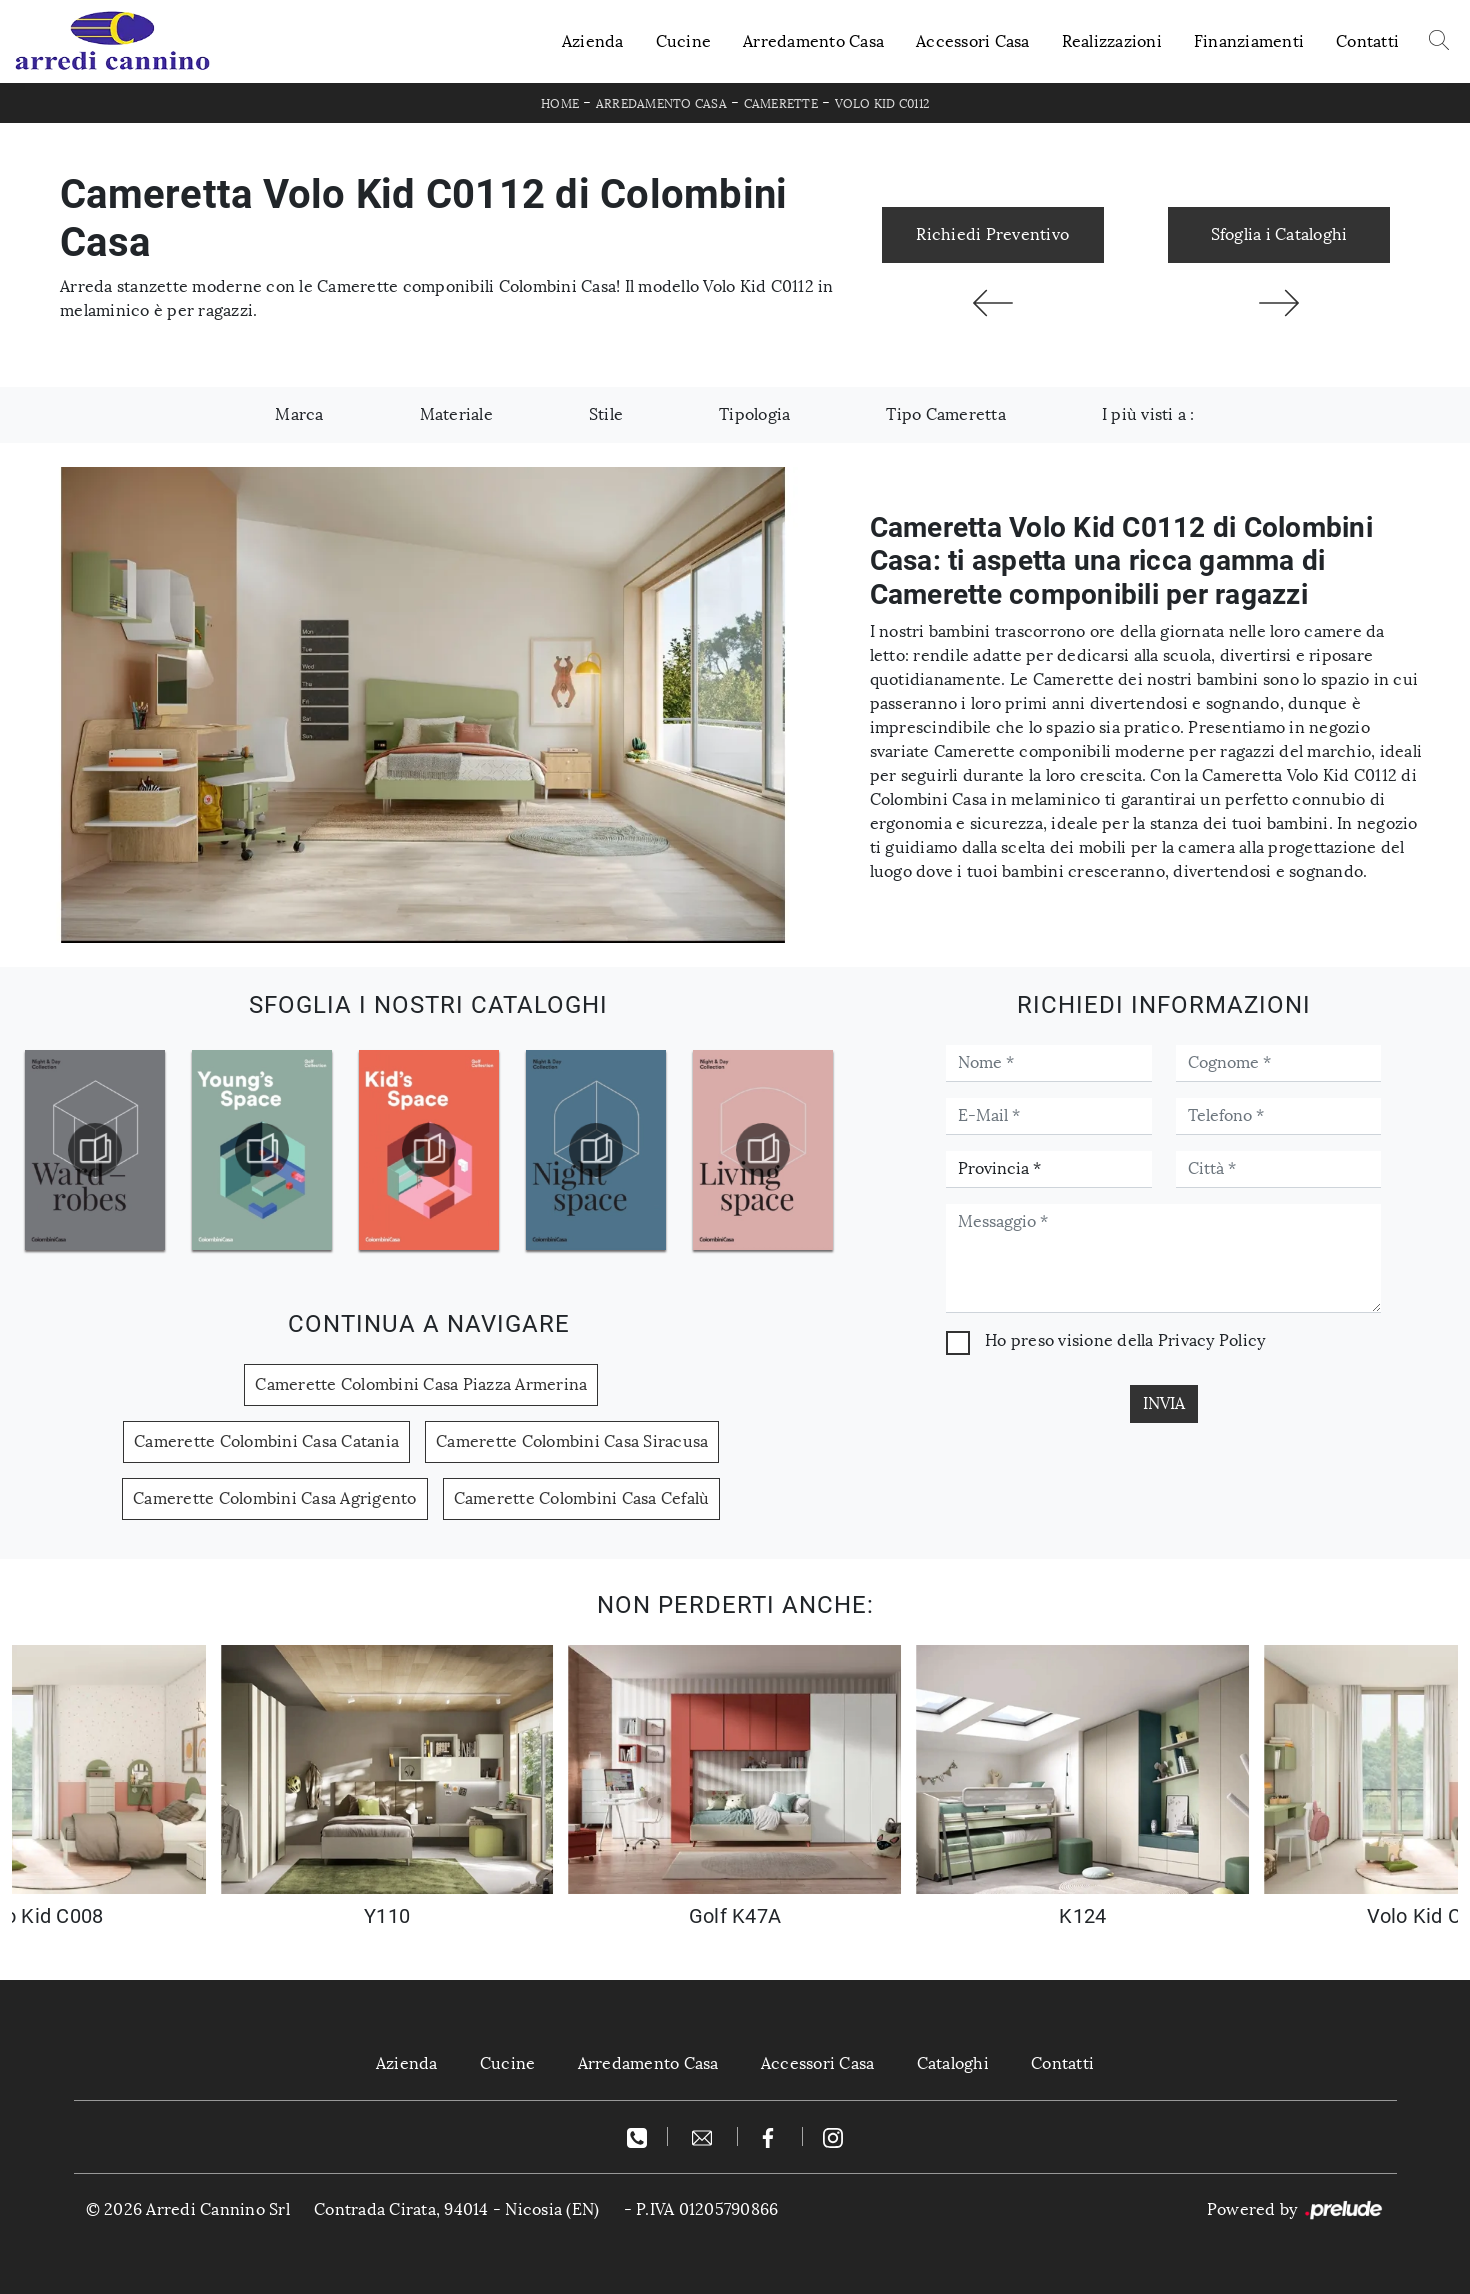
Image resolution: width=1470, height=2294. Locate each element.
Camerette (781, 104)
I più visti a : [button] (1148, 414)
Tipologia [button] (754, 414)
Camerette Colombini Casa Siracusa (572, 1441)
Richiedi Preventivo (992, 234)
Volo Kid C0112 (882, 104)
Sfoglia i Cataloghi (1279, 234)
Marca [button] (299, 414)
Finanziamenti (1249, 41)
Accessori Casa (973, 41)
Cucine (684, 41)
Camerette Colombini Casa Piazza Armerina (421, 1384)
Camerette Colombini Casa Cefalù (582, 1498)
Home (560, 104)
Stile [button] (606, 414)
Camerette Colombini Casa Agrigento (275, 1498)
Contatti (1367, 41)
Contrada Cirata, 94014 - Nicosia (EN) (456, 2209)
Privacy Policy (1212, 1340)
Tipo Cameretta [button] (946, 414)
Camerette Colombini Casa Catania (266, 1441)
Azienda (593, 41)
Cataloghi (956, 2063)
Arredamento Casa (813, 41)
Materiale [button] (456, 414)
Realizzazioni (1112, 41)
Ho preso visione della (1125, 1340)
